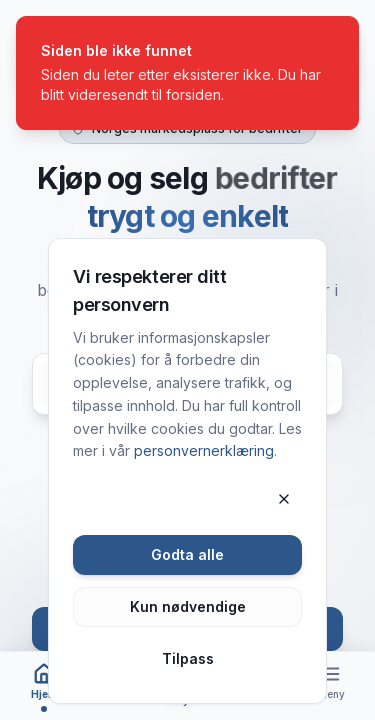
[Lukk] (284, 499)
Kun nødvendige (188, 606)
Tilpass (188, 658)
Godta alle (187, 554)
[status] (187, 73)
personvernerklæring (204, 450)
